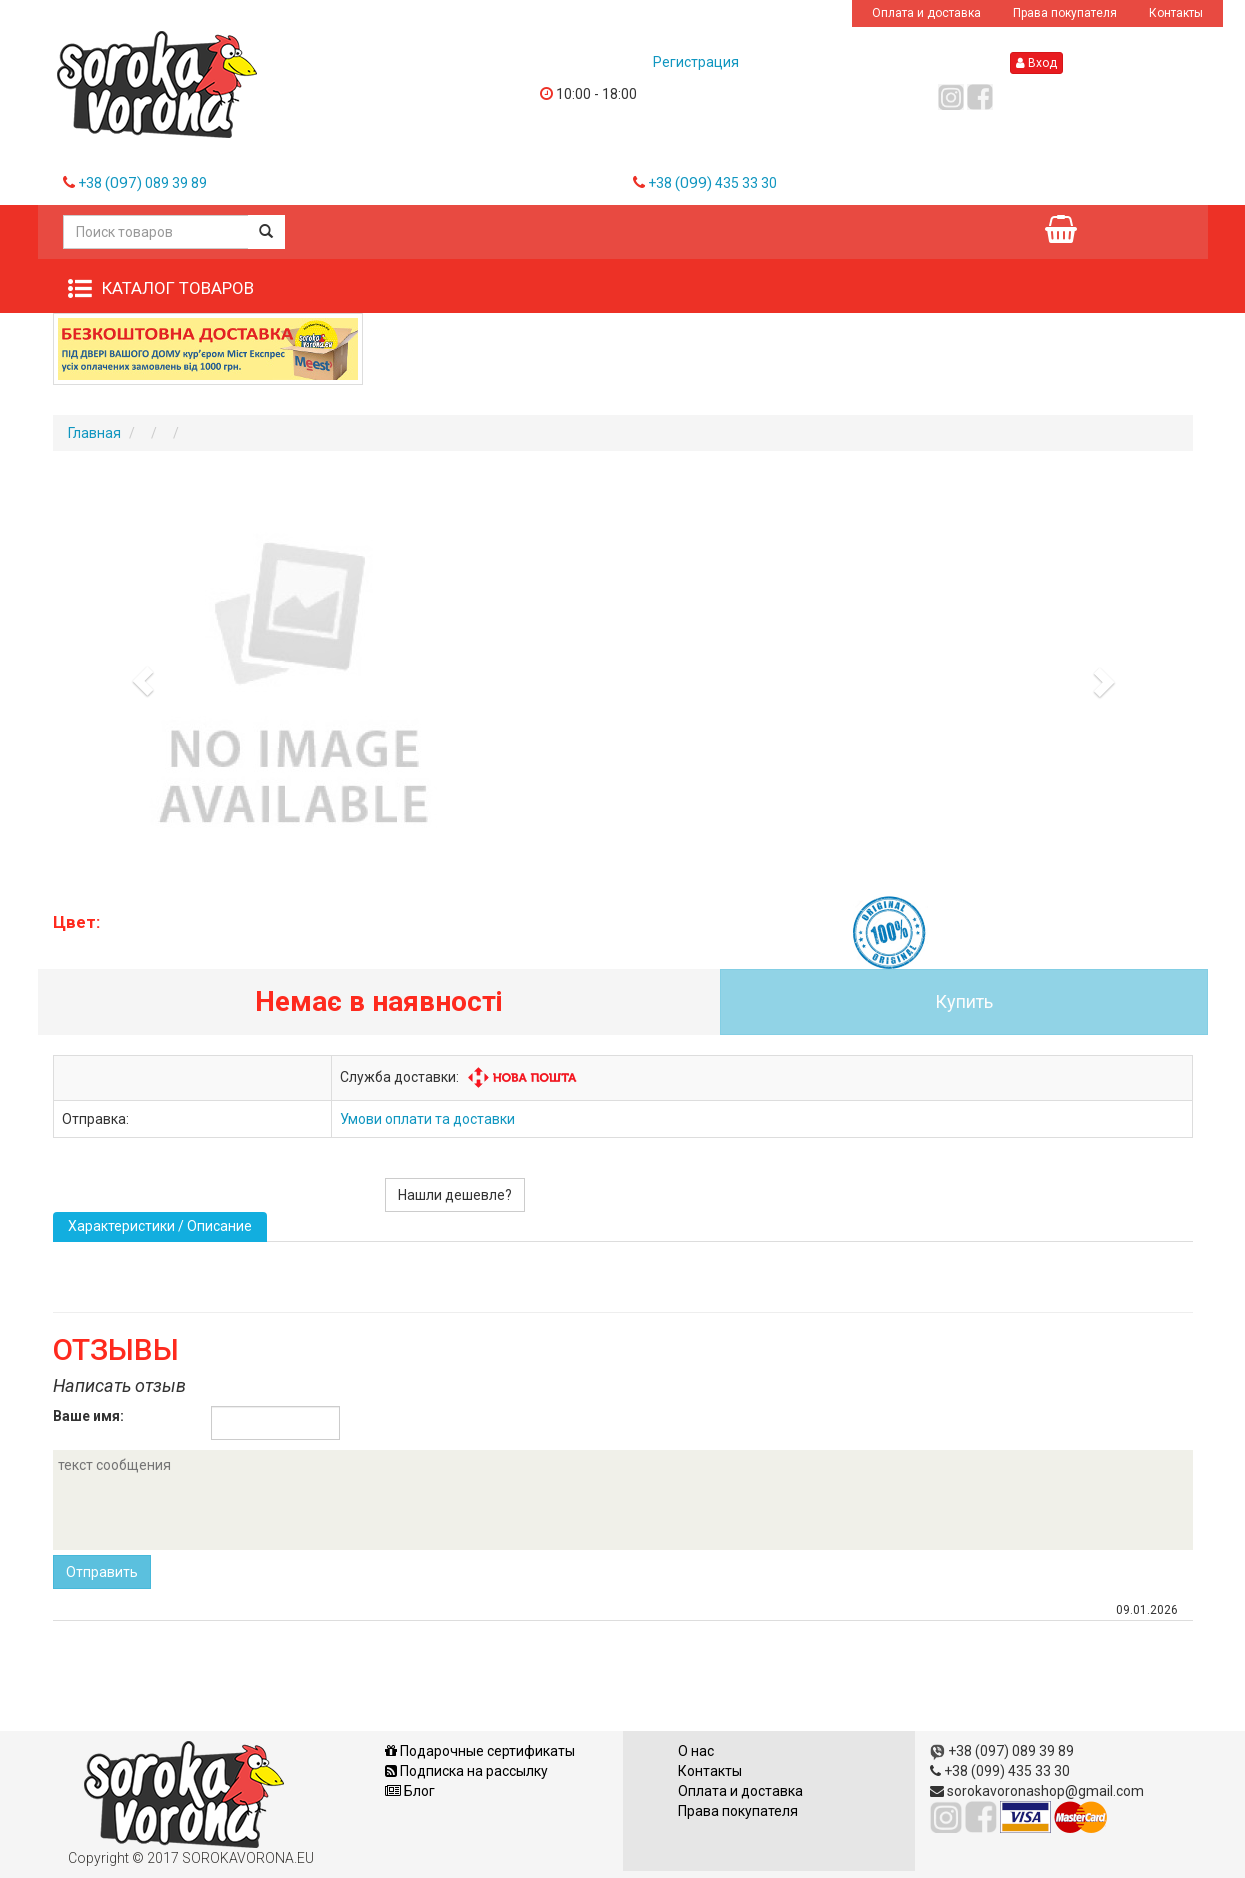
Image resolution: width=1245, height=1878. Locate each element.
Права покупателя (1065, 13)
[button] (138, 676)
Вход (1036, 63)
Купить (964, 1001)
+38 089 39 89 (142, 183)
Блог (410, 1791)
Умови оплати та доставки (427, 1119)
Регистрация (696, 62)
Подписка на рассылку (466, 1771)
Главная (94, 433)
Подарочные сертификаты (480, 1751)
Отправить (102, 1572)
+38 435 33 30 (712, 183)
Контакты (1176, 13)
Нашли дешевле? (455, 1195)
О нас (696, 1751)
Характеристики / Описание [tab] (160, 1226)
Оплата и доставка (926, 13)
